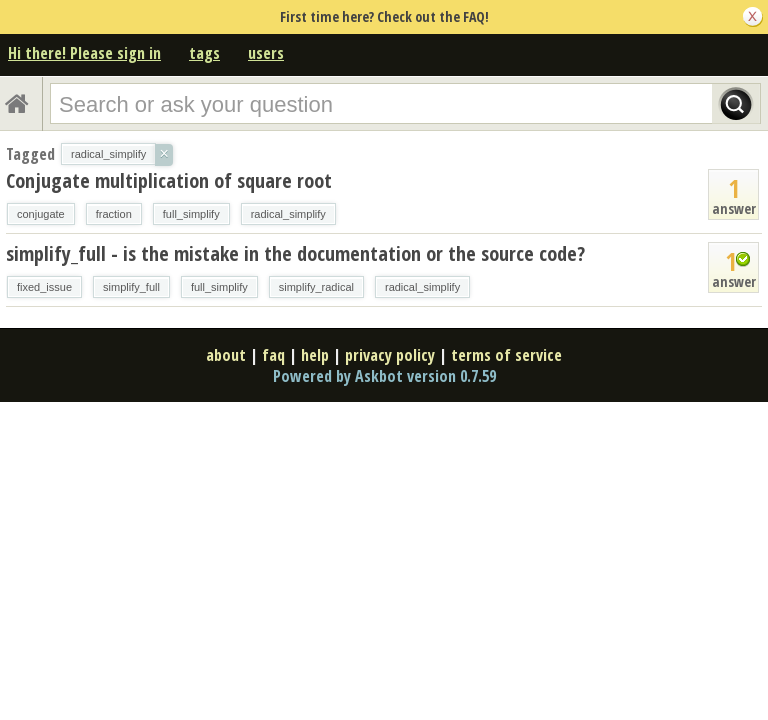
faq (273, 355)
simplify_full (131, 287)
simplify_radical (316, 287)
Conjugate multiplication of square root (169, 180)
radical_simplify (288, 214)
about (226, 355)
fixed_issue (44, 287)
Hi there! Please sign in (84, 53)
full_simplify (191, 214)
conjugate (41, 214)
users (266, 53)
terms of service (506, 355)
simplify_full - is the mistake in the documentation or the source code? (295, 253)
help (315, 355)
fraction (114, 214)
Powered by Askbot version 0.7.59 (384, 376)
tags (204, 53)
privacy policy (390, 355)
